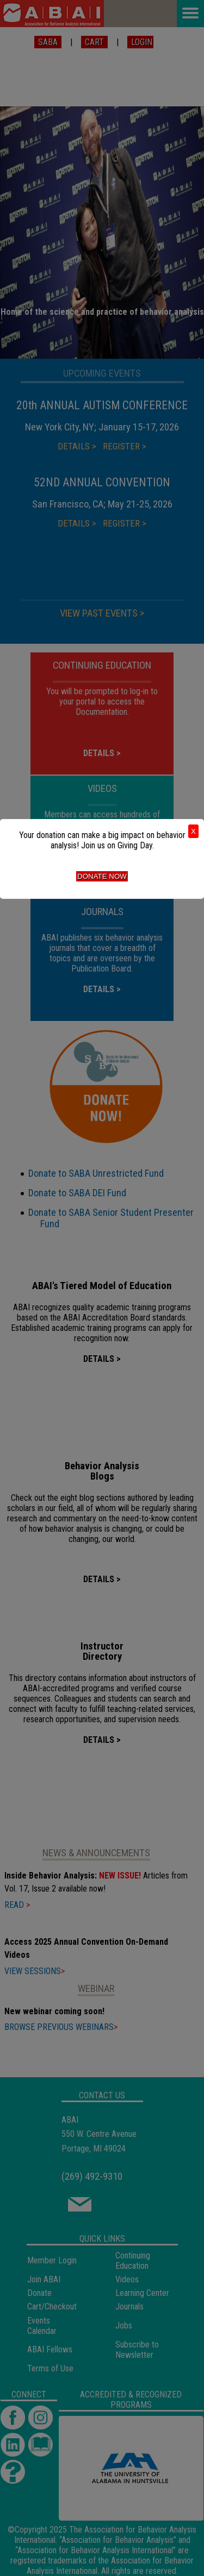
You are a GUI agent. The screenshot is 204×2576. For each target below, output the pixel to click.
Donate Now (102, 876)
